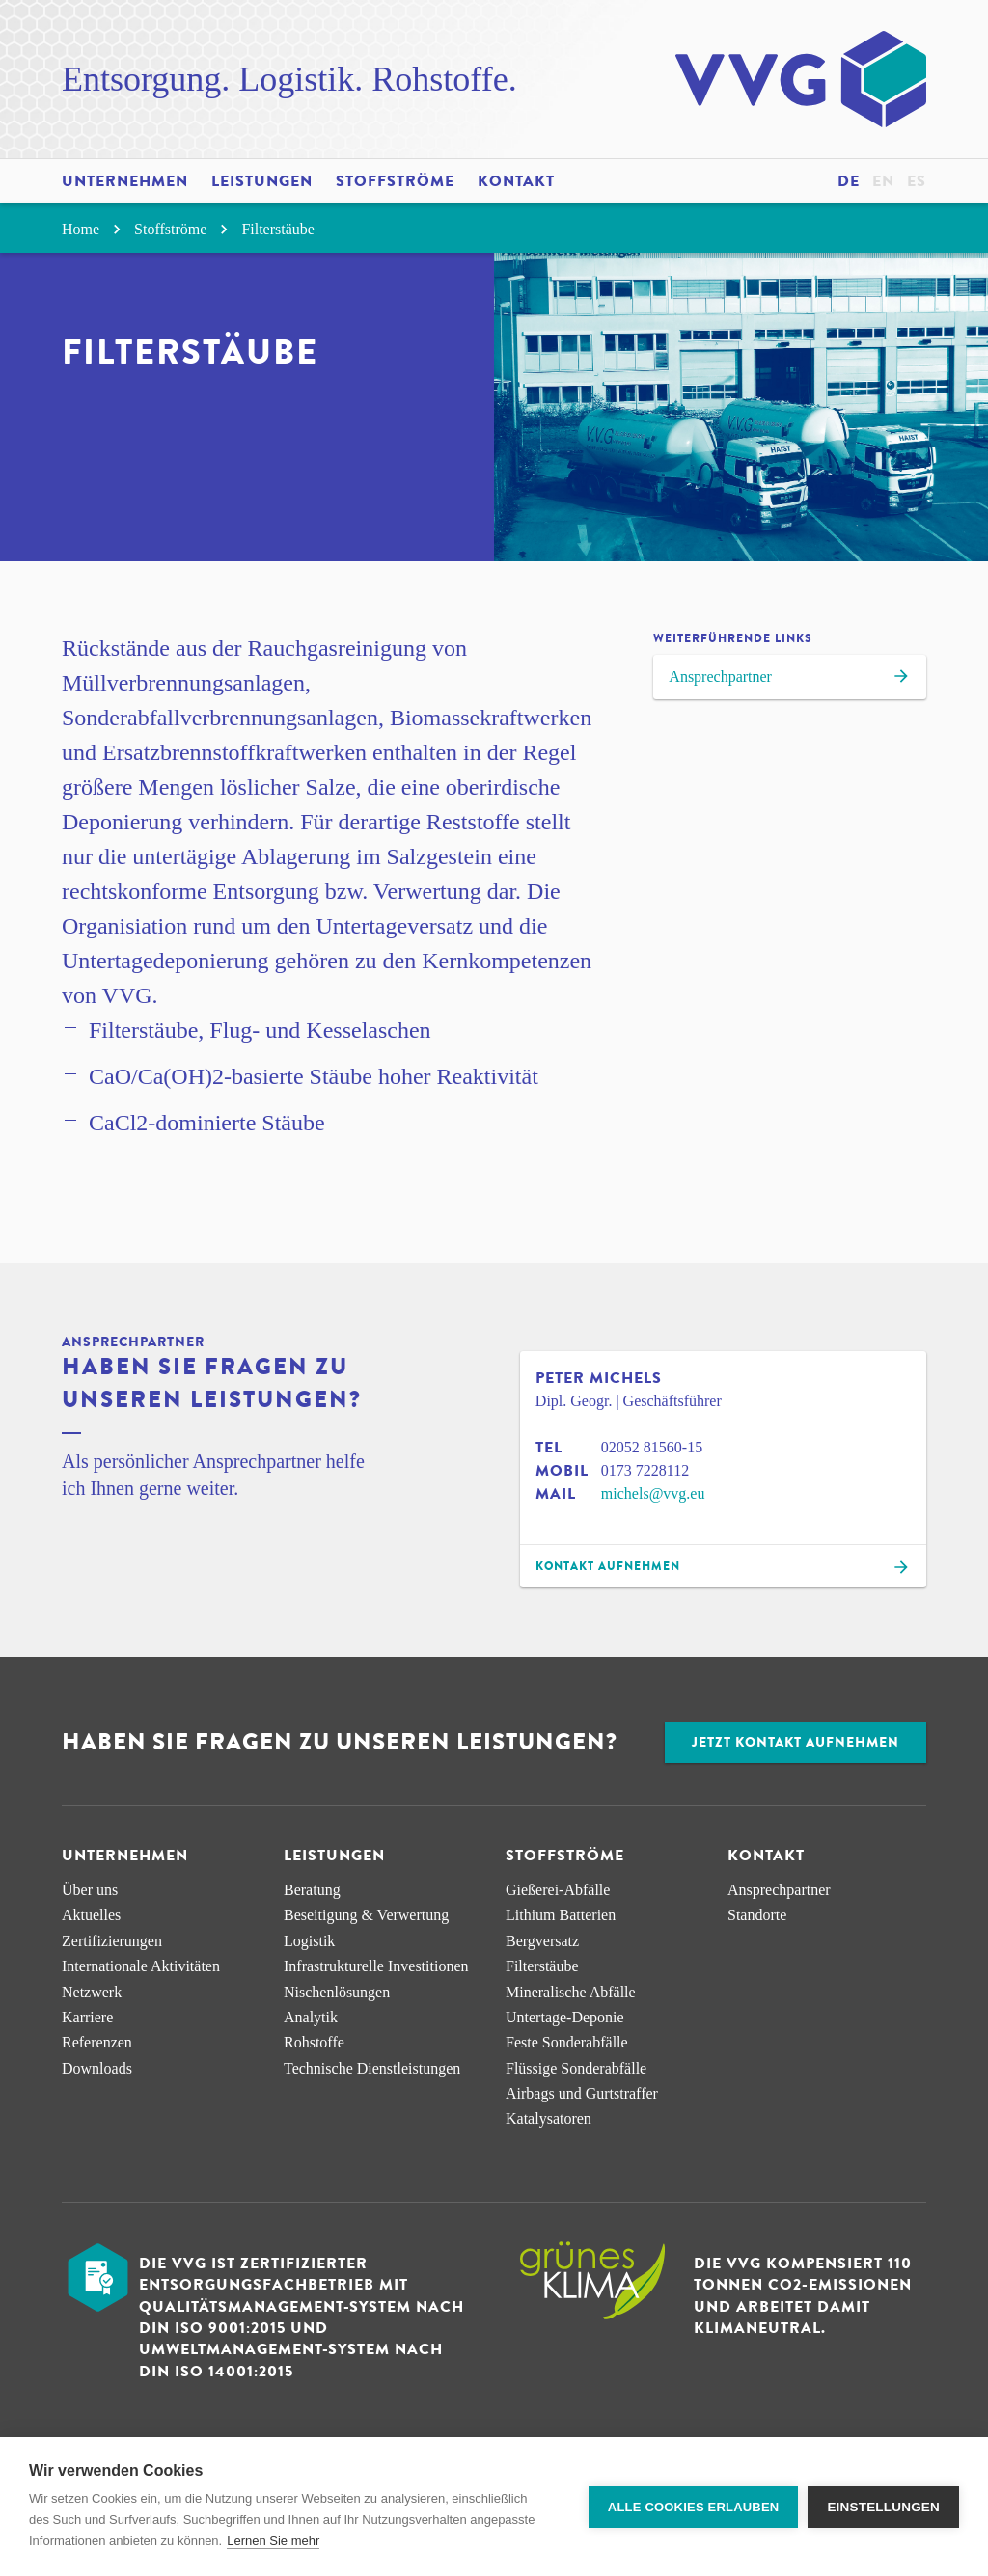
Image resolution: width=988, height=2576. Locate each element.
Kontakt (516, 181)
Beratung (312, 1890)
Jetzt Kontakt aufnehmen (795, 1742)
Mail (555, 1493)
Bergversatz (542, 1941)
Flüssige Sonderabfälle (576, 2068)
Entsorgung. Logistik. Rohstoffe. (289, 79)
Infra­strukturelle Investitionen (376, 1966)
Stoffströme (395, 181)
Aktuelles (91, 1915)
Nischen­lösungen (337, 1992)
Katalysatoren (548, 2118)
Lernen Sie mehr (273, 2541)
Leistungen (262, 181)
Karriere (87, 2017)
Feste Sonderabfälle (567, 2042)
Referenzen (97, 2042)
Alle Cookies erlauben (694, 2507)
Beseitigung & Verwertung (366, 1915)
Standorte (756, 1915)
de (848, 181)
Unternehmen (125, 181)
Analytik (311, 2017)
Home (94, 229)
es (916, 181)
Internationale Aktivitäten (141, 1966)
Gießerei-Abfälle (558, 1890)
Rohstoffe (314, 2042)
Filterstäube (278, 229)
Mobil (562, 1470)
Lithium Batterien (561, 1915)
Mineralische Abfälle (571, 1992)
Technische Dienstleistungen (372, 2068)
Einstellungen (883, 2507)
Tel (549, 1447)
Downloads (97, 2068)
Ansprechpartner (790, 678)
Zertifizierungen (112, 1941)
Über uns (90, 1890)
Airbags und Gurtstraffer (582, 2093)
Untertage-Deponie (565, 2017)
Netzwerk (92, 1992)
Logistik (309, 1941)
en (883, 181)
